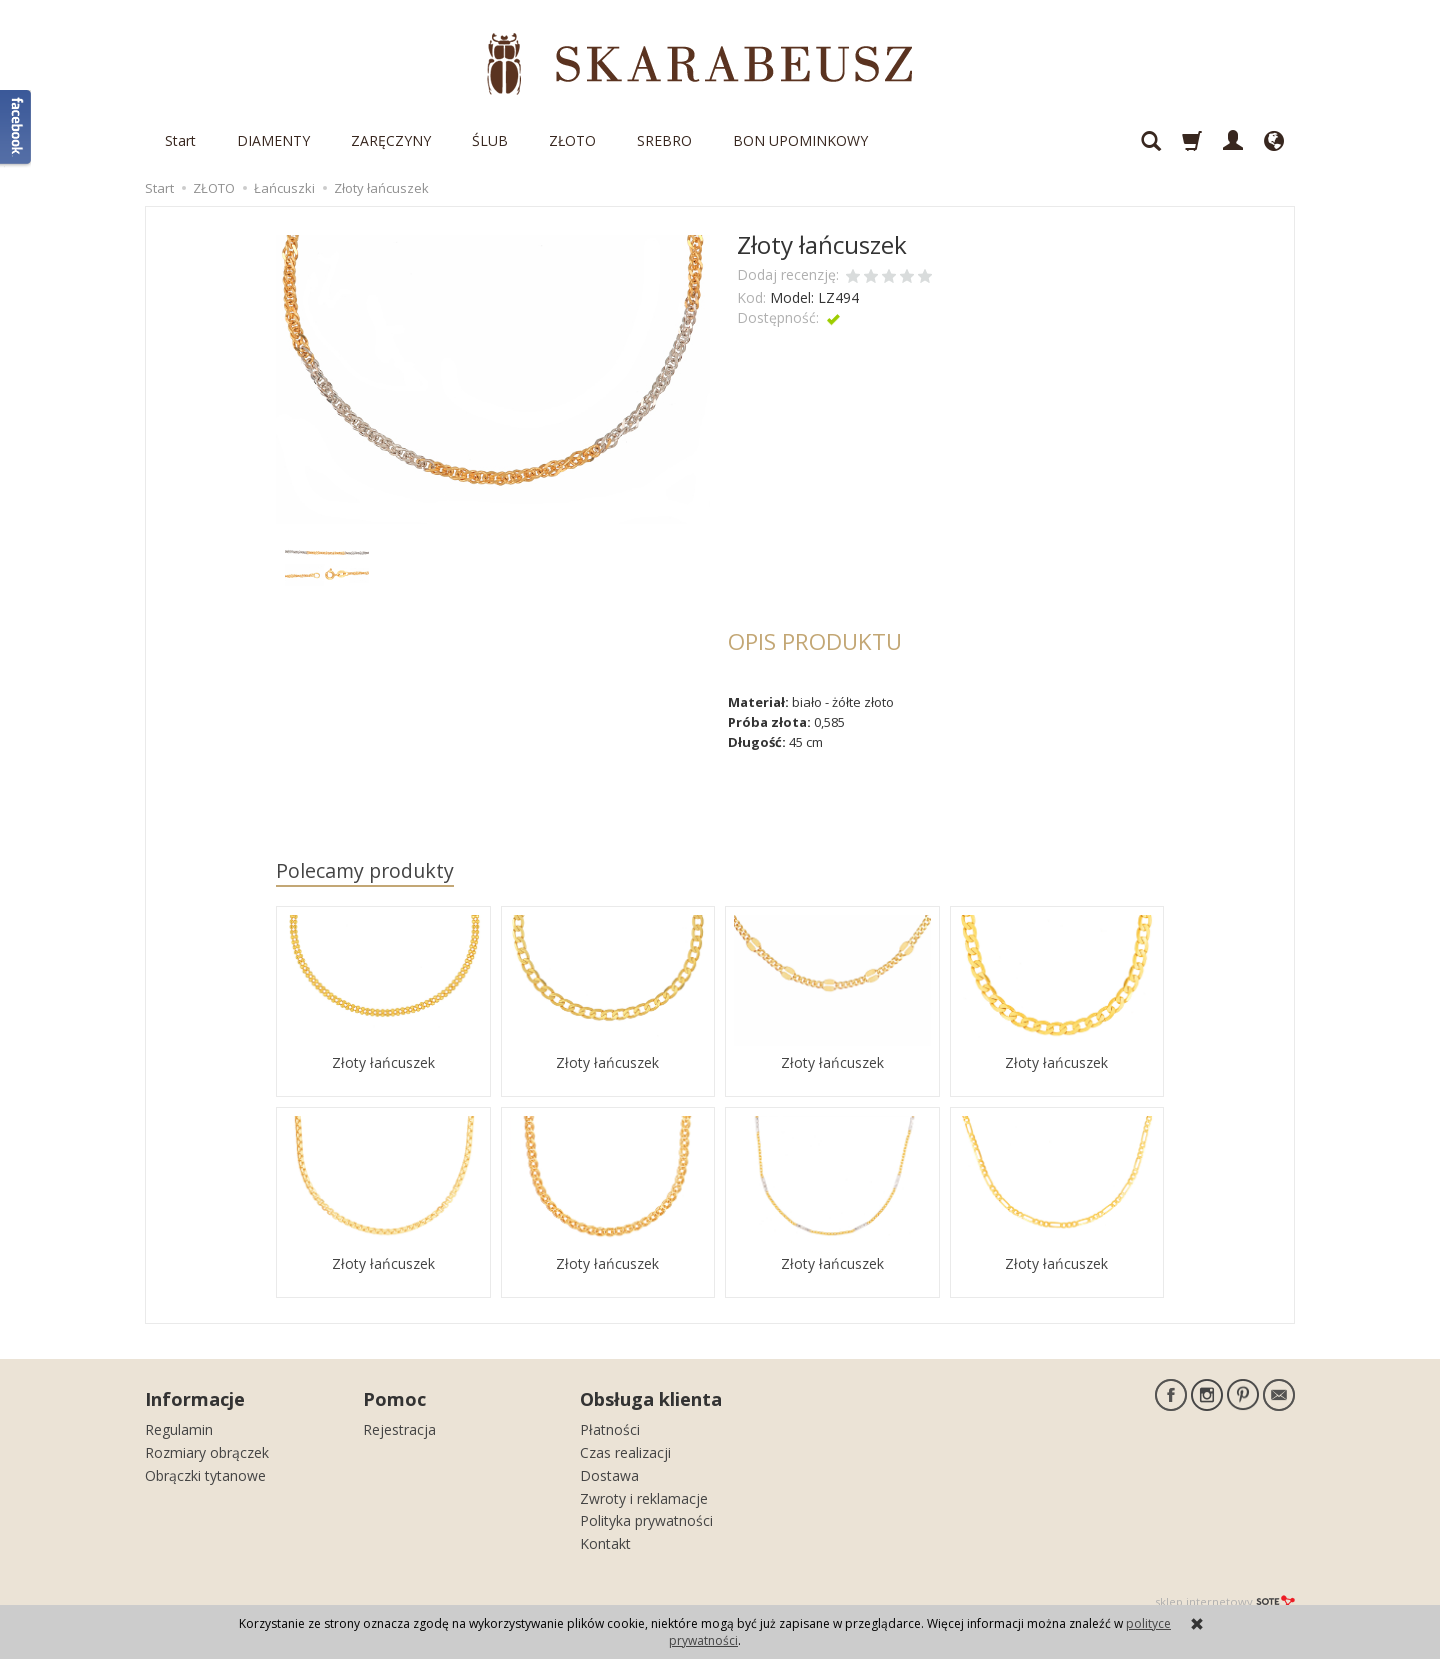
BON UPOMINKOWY (800, 140)
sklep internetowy (1225, 1601)
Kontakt (605, 1543)
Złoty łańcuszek (383, 1062)
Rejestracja (399, 1429)
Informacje (195, 1399)
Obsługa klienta (651, 1399)
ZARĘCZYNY (391, 140)
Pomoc (394, 1399)
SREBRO (664, 140)
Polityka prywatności (646, 1520)
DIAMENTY (273, 140)
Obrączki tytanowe (205, 1475)
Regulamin (179, 1429)
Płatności (610, 1429)
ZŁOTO (572, 140)
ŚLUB (490, 140)
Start (180, 140)
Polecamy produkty (365, 870)
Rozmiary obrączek (207, 1452)
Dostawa (609, 1475)
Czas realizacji (625, 1452)
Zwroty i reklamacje (644, 1498)
